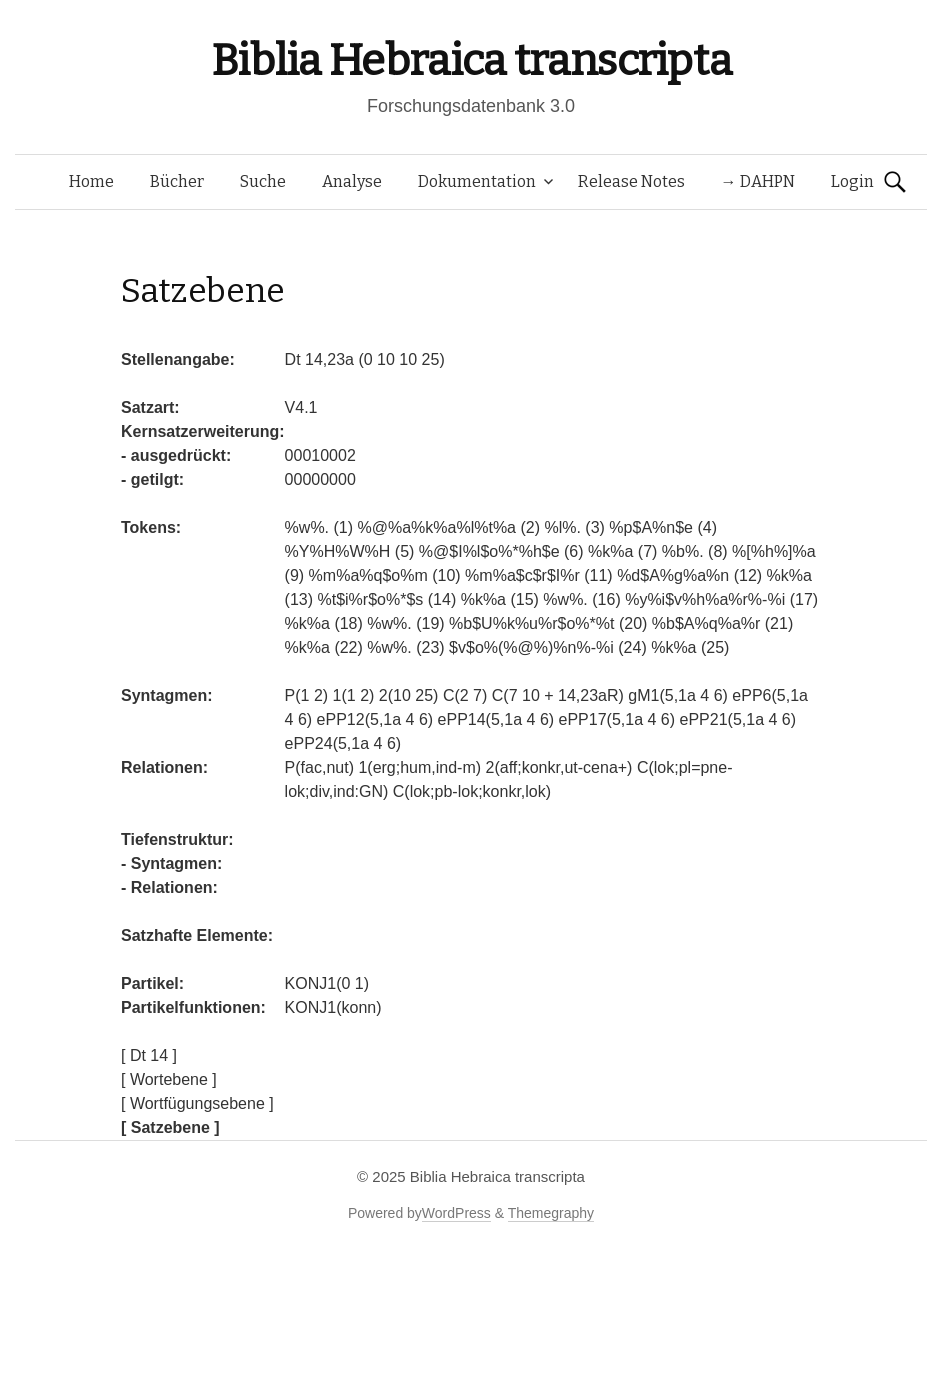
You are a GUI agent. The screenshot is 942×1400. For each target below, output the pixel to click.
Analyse (352, 181)
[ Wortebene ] (169, 1079)
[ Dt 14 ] (149, 1055)
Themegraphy (551, 1213)
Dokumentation (477, 181)
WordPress (456, 1213)
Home (91, 181)
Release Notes (631, 181)
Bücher (177, 181)
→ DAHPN (758, 181)
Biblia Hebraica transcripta (471, 60)
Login (852, 181)
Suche (263, 181)
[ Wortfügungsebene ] (197, 1103)
